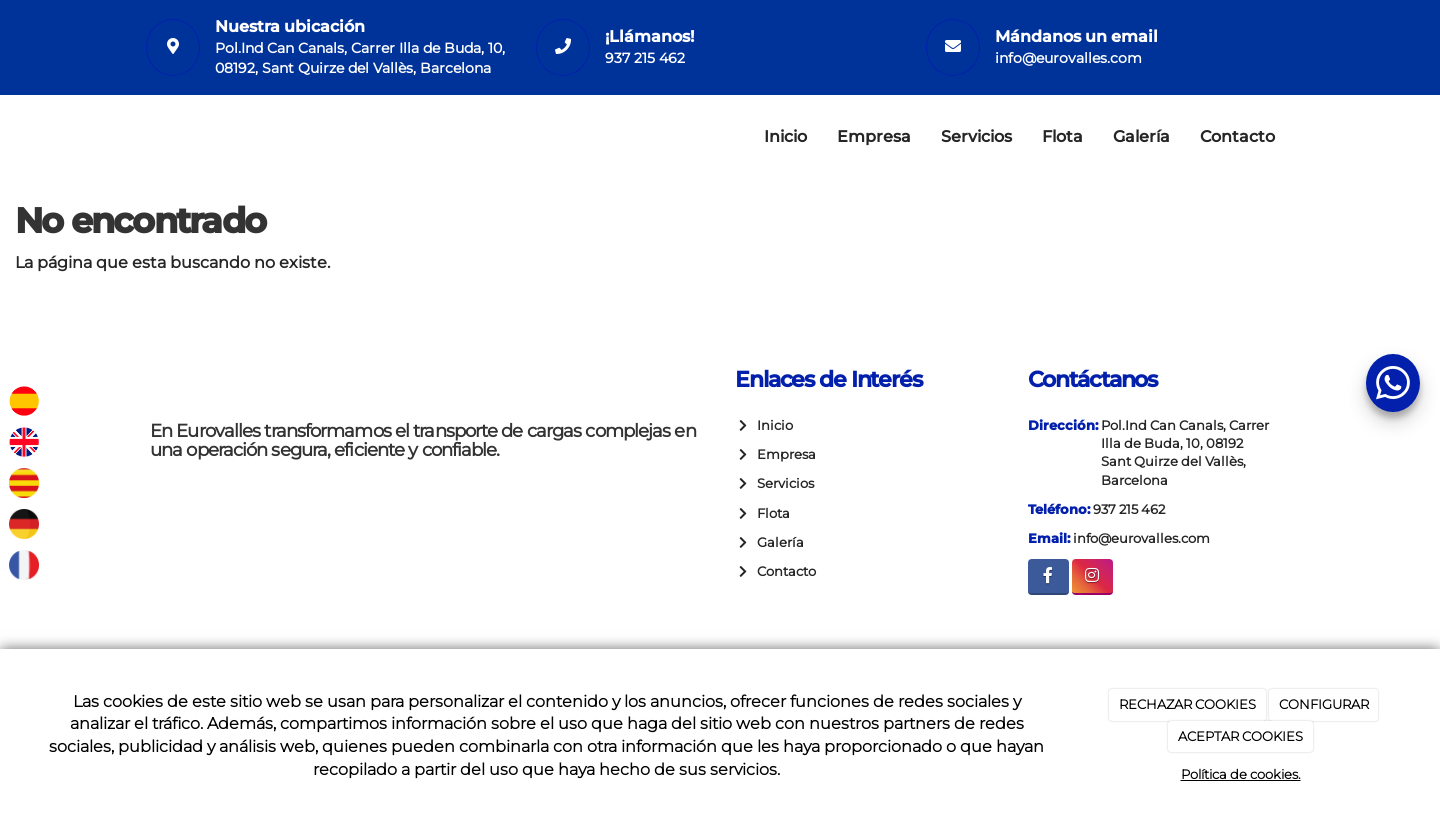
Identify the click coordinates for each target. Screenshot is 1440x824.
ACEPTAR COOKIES (1240, 736)
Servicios (976, 136)
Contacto (1237, 136)
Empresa (874, 136)
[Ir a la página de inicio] (130, 137)
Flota (1062, 136)
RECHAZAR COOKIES (1187, 704)
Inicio (785, 136)
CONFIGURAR (1324, 704)
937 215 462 (645, 58)
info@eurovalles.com (1068, 58)
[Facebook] (1048, 576)
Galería (1141, 136)
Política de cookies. (1241, 774)
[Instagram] (1092, 576)
